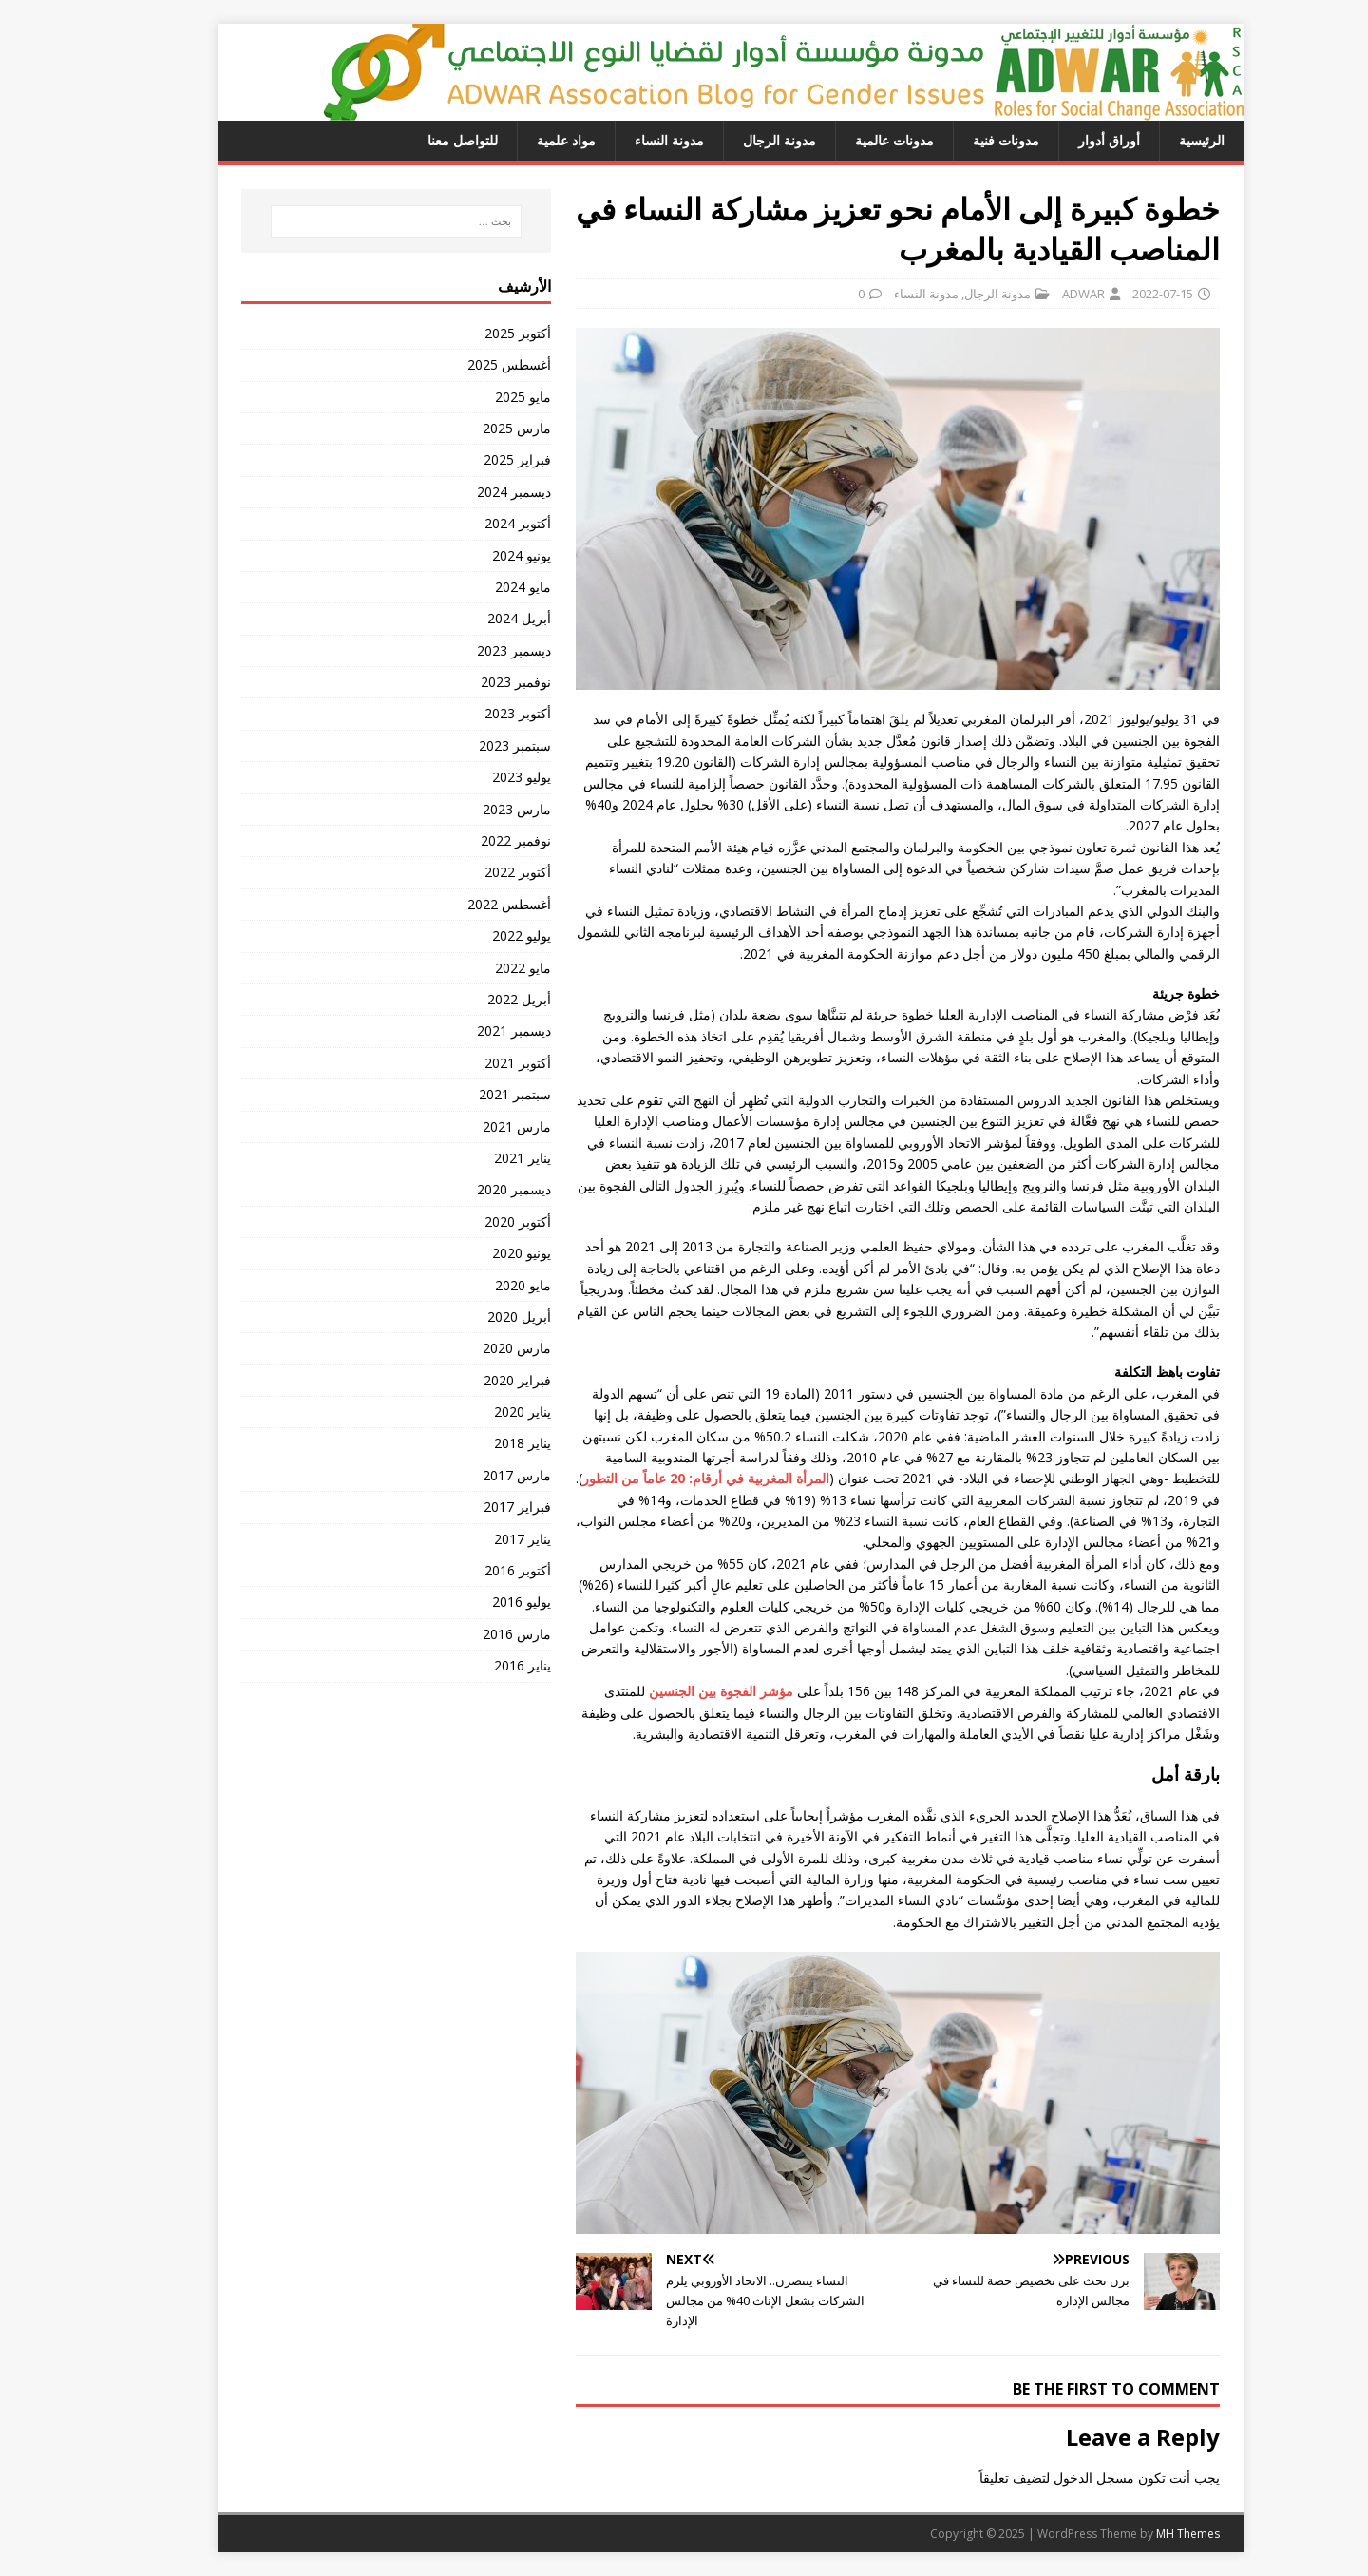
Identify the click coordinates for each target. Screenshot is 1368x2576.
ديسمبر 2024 (467, 492)
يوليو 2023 (475, 777)
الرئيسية (1155, 140)
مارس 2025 (470, 428)
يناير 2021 (475, 1158)
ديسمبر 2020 (467, 1189)
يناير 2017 (475, 1539)
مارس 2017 (470, 1475)
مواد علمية (519, 140)
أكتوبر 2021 (471, 1063)
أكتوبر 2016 (471, 1570)
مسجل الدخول (1047, 2478)
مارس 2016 (470, 1634)
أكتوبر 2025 (471, 333)
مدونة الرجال (733, 140)
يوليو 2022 (475, 935)
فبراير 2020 (470, 1380)
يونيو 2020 (475, 1253)
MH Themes (1141, 2534)
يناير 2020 (475, 1411)
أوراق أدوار (1062, 140)
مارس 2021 (470, 1126)
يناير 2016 (475, 1665)
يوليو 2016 (475, 1602)
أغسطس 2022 (462, 904)
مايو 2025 (476, 397)
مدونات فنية (959, 140)
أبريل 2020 (472, 1316)
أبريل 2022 (472, 999)
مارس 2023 (470, 809)
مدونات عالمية (847, 140)
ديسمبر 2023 (467, 650)
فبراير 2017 (470, 1507)
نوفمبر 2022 (469, 840)
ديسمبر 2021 (467, 1030)
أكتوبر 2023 (471, 713)
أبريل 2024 (472, 618)
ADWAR (1037, 293)
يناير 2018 (475, 1443)
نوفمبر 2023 (469, 682)
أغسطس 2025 (462, 364)
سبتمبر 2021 (468, 1094)
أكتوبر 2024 (471, 523)
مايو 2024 (476, 587)
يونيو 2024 (475, 555)
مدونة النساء (622, 140)
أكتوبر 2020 (471, 1221)
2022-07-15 (1116, 293)
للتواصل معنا (416, 140)
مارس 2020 (470, 1348)
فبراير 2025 (470, 459)
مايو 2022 (476, 968)
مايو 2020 (476, 1285)
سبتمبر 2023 (468, 745)
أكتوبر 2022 (471, 872)
